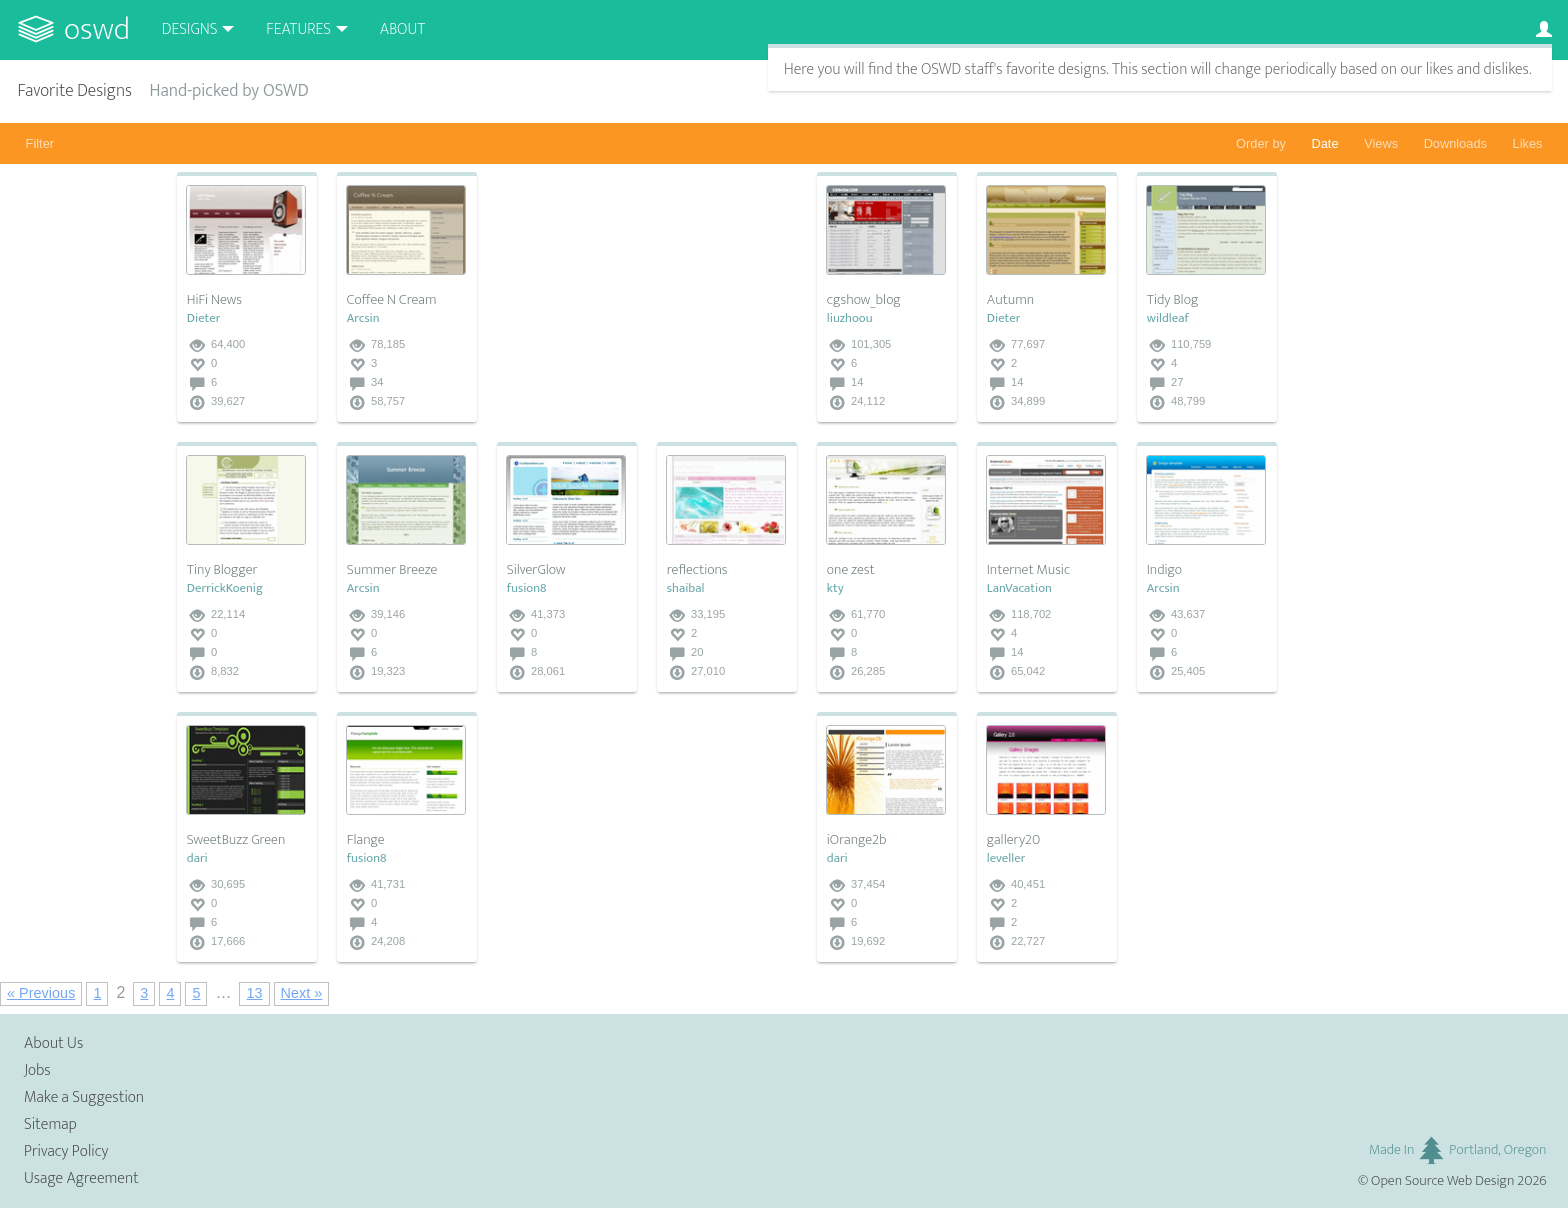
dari (197, 858)
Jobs (37, 1070)
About (402, 29)
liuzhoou (850, 318)
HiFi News (214, 300)
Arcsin (363, 318)
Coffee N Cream (392, 300)
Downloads (1455, 143)
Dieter (204, 318)
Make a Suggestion (84, 1097)
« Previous (41, 993)
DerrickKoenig (225, 588)
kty (835, 588)
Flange (366, 840)
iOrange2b (857, 840)
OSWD (97, 29)
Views (1381, 143)
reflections (697, 570)
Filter (40, 143)
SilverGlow (536, 570)
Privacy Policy (66, 1151)
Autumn (1010, 300)
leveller (1006, 858)
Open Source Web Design (1442, 1181)
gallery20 (1013, 840)
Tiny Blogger (222, 570)
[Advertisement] (647, 297)
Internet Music (1028, 570)
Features (298, 29)
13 (254, 993)
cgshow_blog (864, 300)
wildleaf (1168, 318)
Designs (190, 29)
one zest (851, 570)
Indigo (1164, 570)
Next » (302, 993)
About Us (53, 1043)
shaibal (686, 588)
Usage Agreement (81, 1178)
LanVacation (1019, 588)
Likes (1528, 143)
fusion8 (527, 588)
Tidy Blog (1173, 300)
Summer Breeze (392, 570)
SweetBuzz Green (236, 840)
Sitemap (50, 1124)
